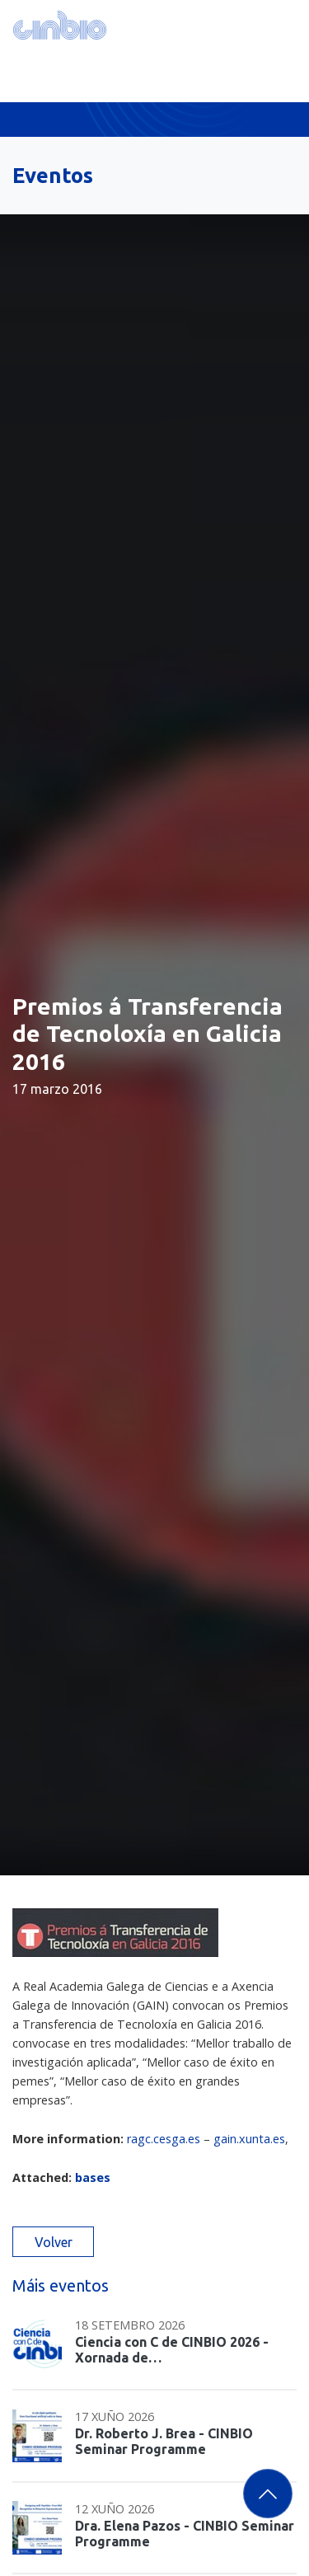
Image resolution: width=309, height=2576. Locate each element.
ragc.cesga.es (163, 2139)
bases (92, 2177)
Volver (54, 2242)
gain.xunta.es (249, 2139)
